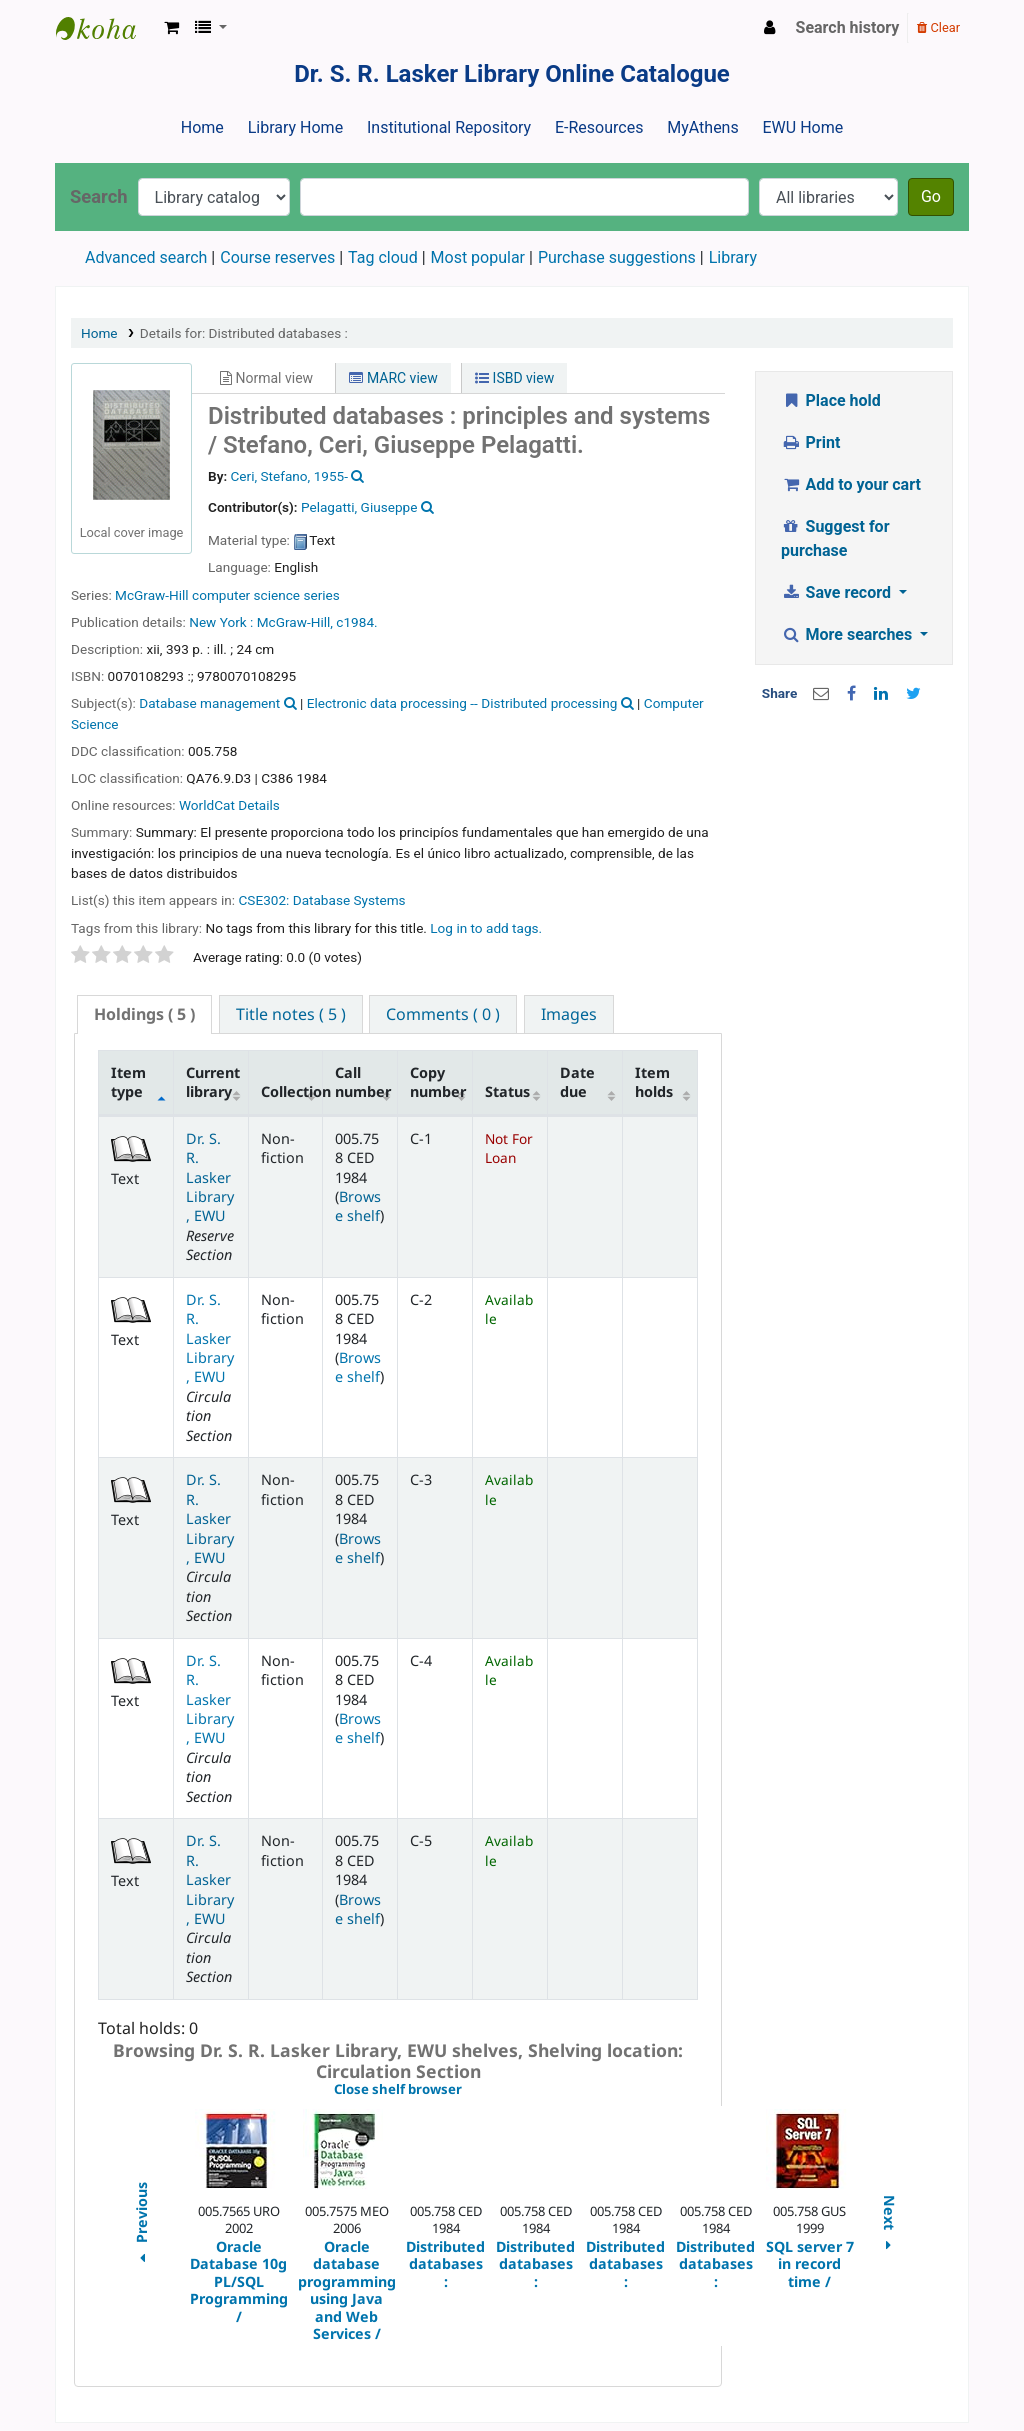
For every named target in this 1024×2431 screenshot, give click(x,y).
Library (733, 257)
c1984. (356, 622)
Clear (938, 27)
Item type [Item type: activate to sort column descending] (128, 1082)
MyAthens (702, 127)
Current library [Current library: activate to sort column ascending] (213, 1082)
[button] (171, 28)
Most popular (478, 257)
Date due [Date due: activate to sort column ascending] (577, 1082)
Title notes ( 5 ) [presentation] (291, 1014)
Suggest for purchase (835, 538)
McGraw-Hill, (295, 622)
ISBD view (514, 378)
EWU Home (803, 127)
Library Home (295, 127)
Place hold (831, 400)
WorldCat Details (229, 805)
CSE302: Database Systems (321, 900)
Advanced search (146, 257)
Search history (848, 27)
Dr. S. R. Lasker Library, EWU (210, 1177)
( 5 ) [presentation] (144, 1014)
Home (202, 127)
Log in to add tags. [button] (486, 928)
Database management (209, 703)
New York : (221, 622)
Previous (140, 2225)
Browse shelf (358, 1206)
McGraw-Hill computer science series (227, 595)
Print (810, 442)
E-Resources (599, 127)
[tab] (144, 1014)
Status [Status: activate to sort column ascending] (507, 1091)
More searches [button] (848, 634)
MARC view (393, 378)
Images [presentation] (569, 1014)
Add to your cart (851, 484)
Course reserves (277, 257)
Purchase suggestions (617, 257)
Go (931, 196)
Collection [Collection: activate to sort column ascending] (292, 1091)
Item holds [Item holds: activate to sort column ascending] (654, 1082)
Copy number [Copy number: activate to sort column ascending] (438, 1082)
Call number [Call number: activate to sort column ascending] (363, 1082)
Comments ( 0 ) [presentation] (443, 1014)
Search (99, 196)
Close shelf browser (466, 2090)
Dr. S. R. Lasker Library (106, 28)
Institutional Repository (449, 127)
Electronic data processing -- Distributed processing (462, 703)
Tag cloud (383, 257)
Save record (838, 592)
